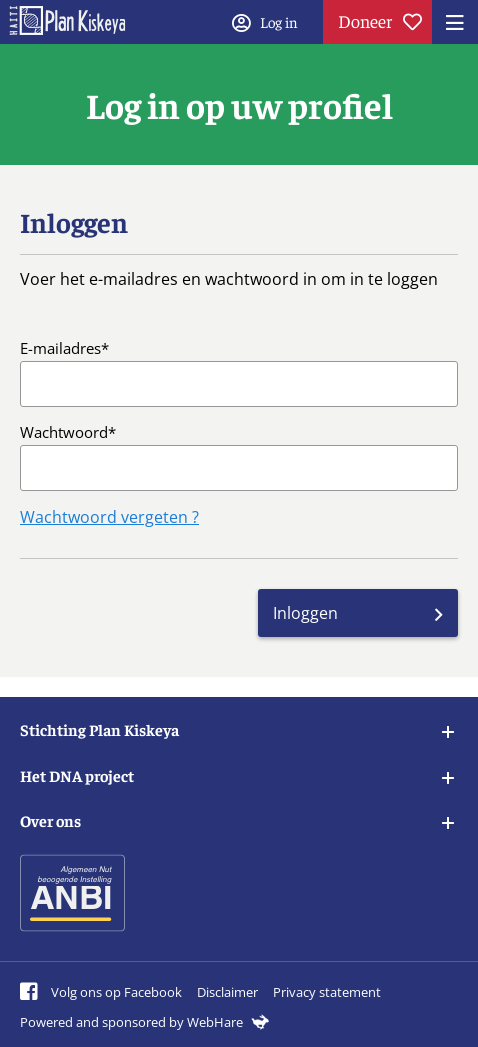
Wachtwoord (64, 432)
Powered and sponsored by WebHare (144, 1022)
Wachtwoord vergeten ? (109, 517)
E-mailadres (60, 348)
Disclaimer (227, 992)
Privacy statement (327, 992)
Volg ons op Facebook (101, 992)
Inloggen (305, 613)
